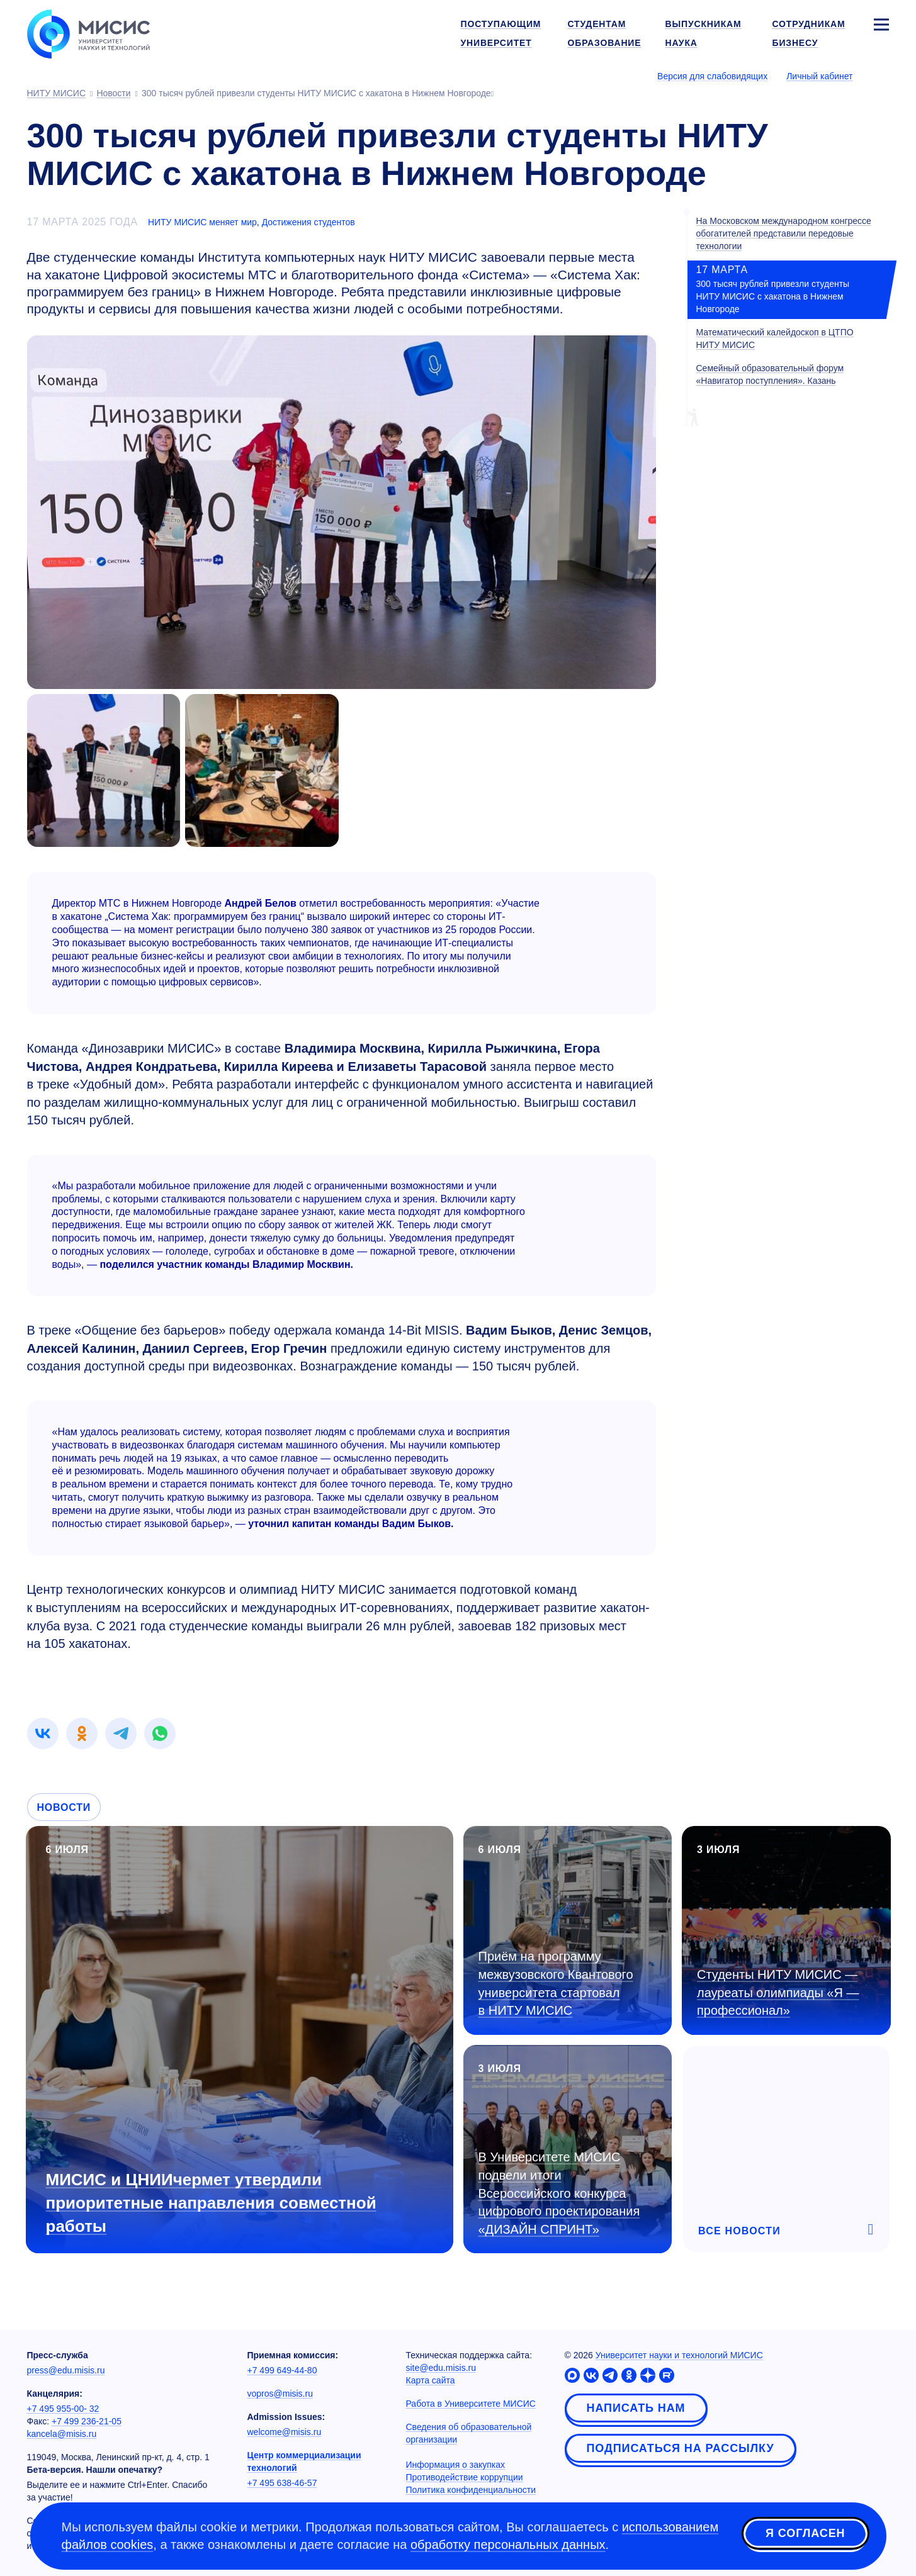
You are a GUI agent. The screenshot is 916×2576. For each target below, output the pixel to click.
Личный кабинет (819, 76)
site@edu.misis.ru (441, 2368)
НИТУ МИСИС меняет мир (202, 222)
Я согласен (805, 2534)
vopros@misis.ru (280, 2393)
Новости (64, 1807)
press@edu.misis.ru (66, 2370)
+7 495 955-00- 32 (63, 2409)
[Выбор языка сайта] (881, 75)
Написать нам (636, 2408)
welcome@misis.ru (284, 2432)
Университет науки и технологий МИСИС (679, 2355)
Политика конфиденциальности (471, 2490)
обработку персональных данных (508, 2544)
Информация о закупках (456, 2465)
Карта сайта (430, 2380)
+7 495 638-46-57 (282, 2483)
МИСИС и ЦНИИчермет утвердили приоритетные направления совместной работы (211, 2203)
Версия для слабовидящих (712, 76)
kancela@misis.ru (62, 2434)
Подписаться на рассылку (680, 2448)
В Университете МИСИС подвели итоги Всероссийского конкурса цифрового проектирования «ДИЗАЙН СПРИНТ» (559, 2193)
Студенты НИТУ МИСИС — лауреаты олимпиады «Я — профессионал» (778, 1992)
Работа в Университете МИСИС (471, 2404)
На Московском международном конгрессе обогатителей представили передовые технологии (783, 233)
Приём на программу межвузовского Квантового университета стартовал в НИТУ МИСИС (555, 1983)
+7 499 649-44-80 (282, 2370)
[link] (43, 1733)
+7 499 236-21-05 (87, 2421)
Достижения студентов (308, 222)
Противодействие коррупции (464, 2477)
